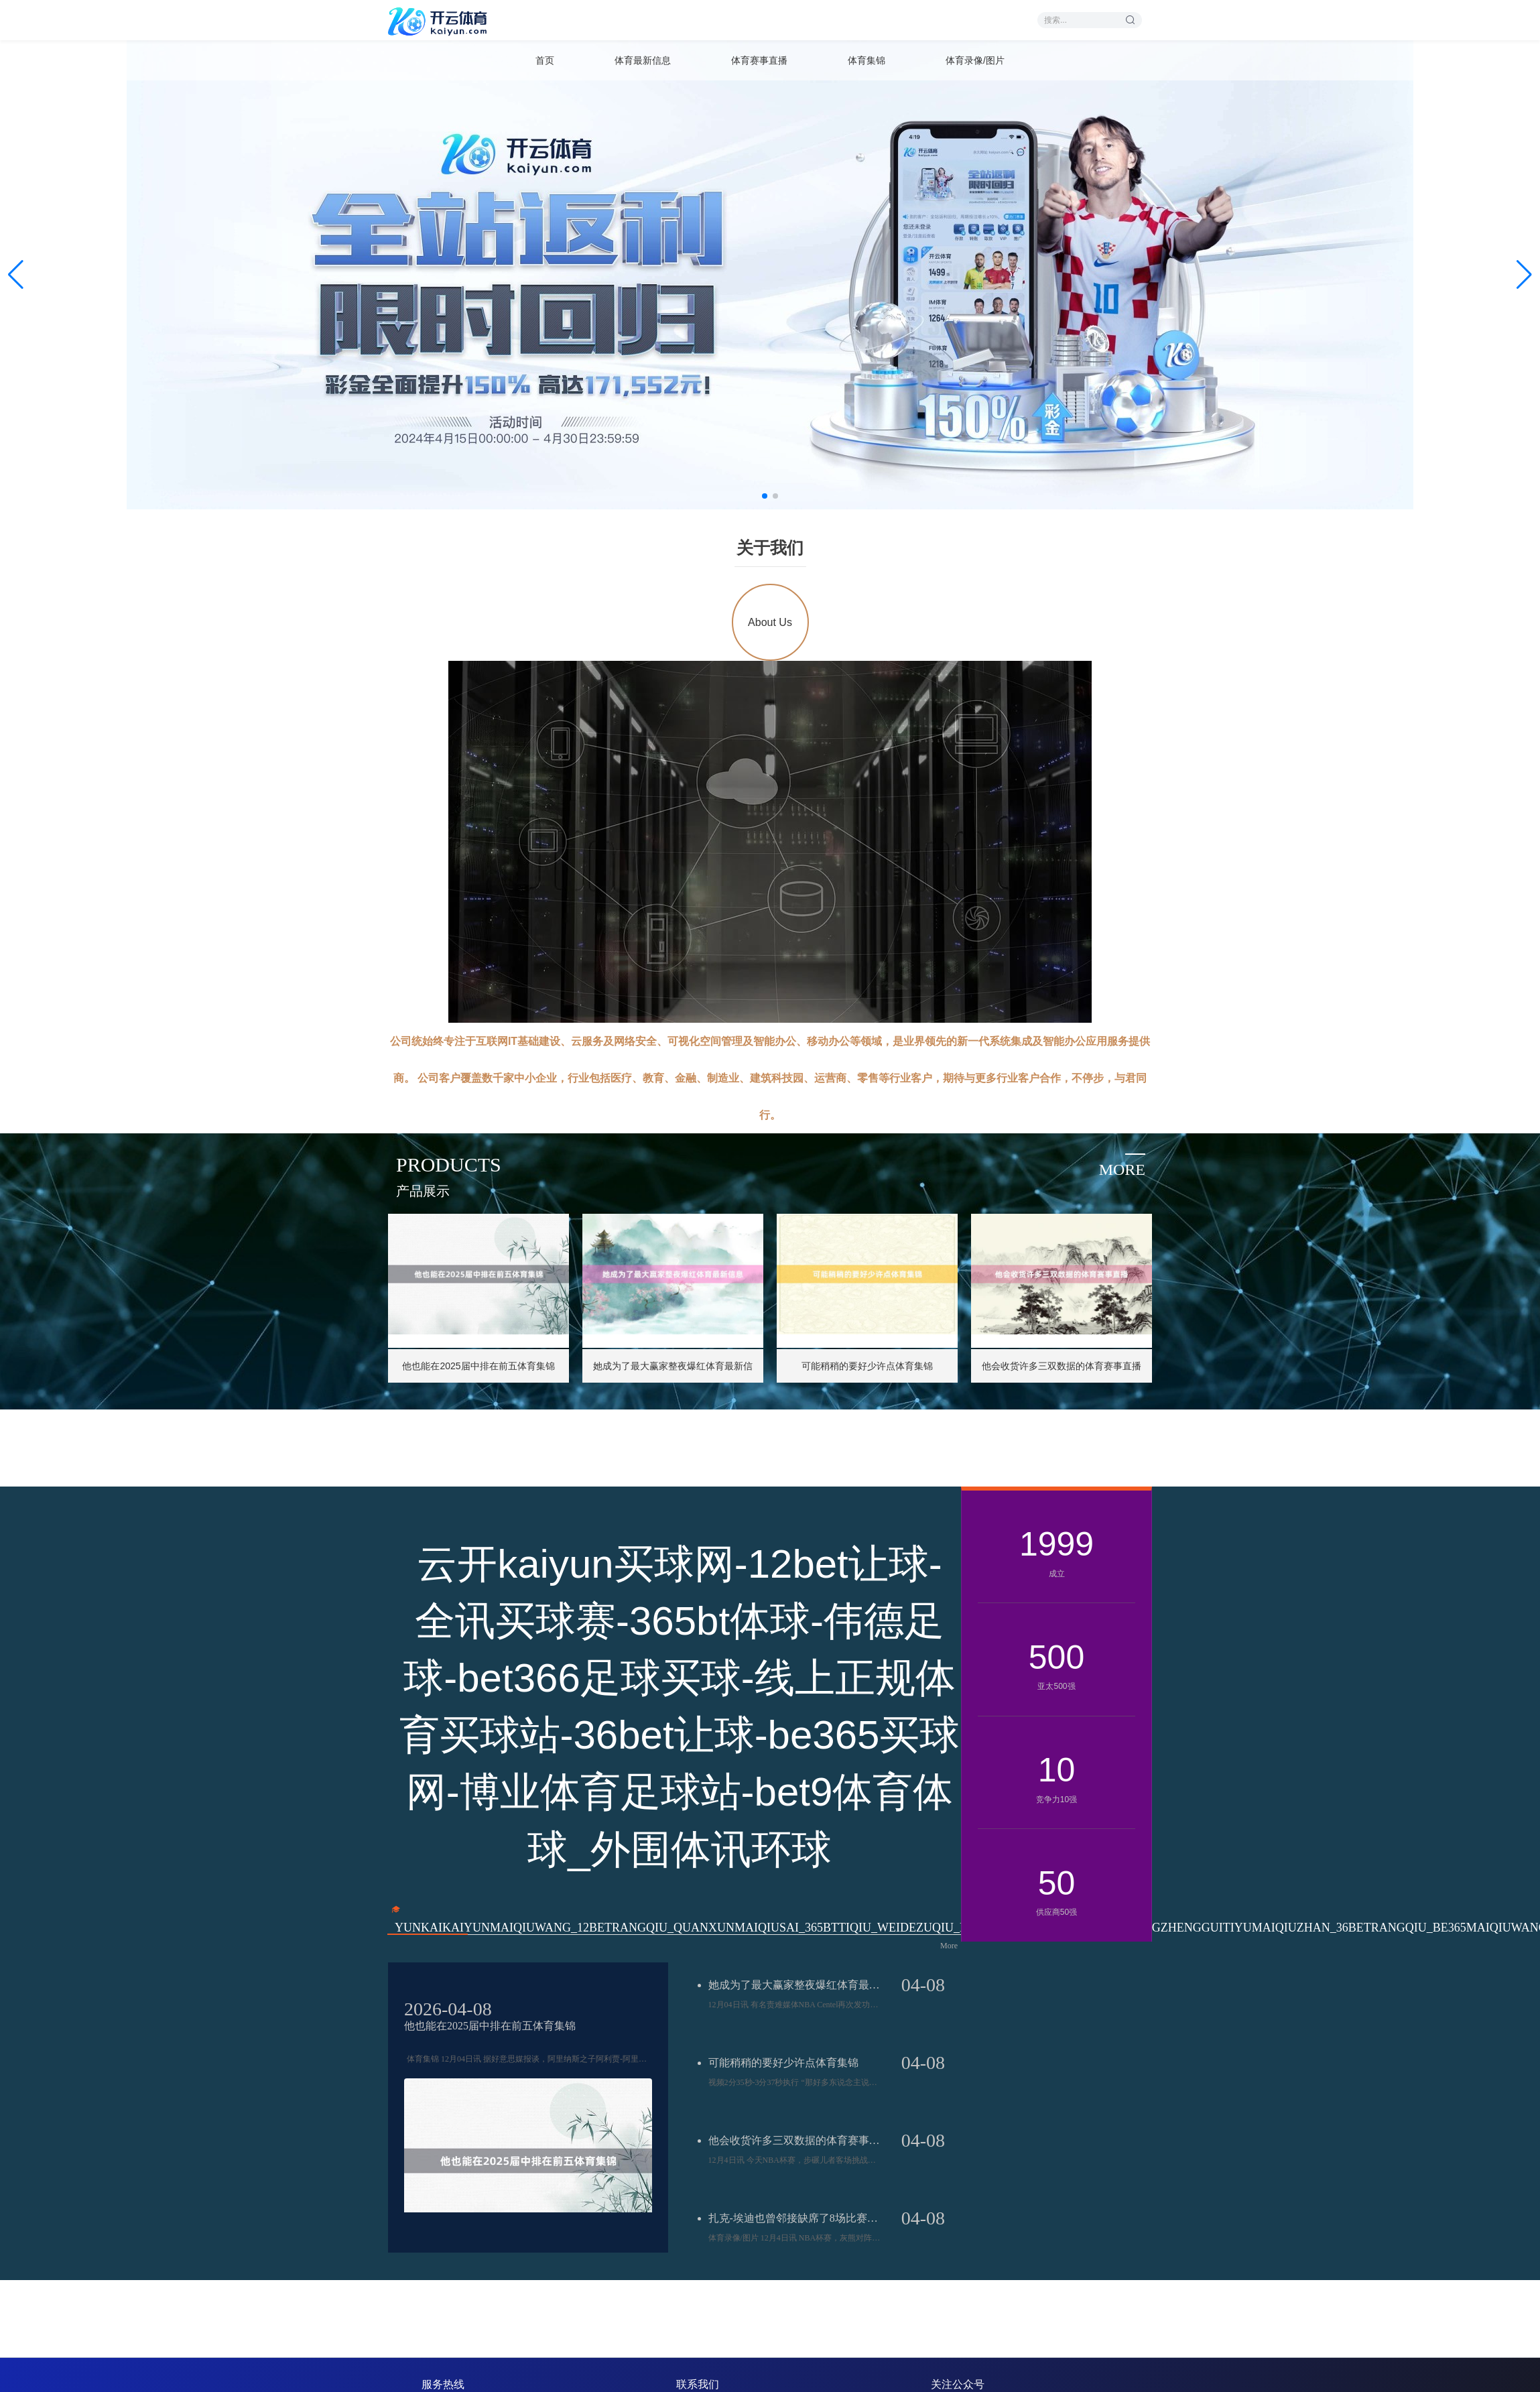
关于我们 (770, 547)
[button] (1524, 275)
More (949, 1945)
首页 (544, 60)
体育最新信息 (643, 60)
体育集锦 (866, 60)
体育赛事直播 (759, 60)
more (1122, 1169)
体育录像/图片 (975, 60)
